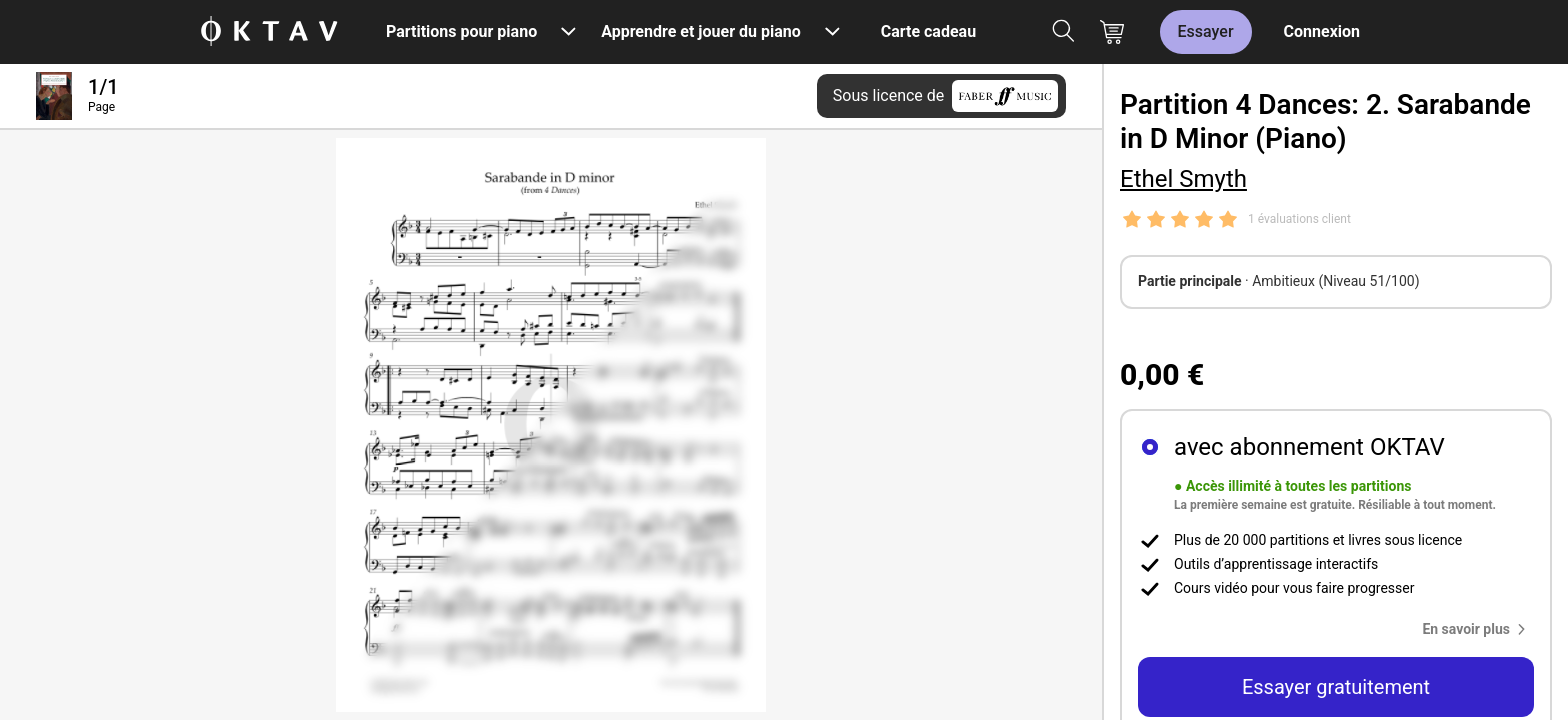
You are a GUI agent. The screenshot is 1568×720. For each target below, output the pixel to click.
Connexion (1322, 31)
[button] (1478, 629)
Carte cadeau (928, 31)
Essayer (1206, 31)
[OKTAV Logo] (269, 32)
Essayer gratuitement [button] (1336, 687)
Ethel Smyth (1183, 179)
